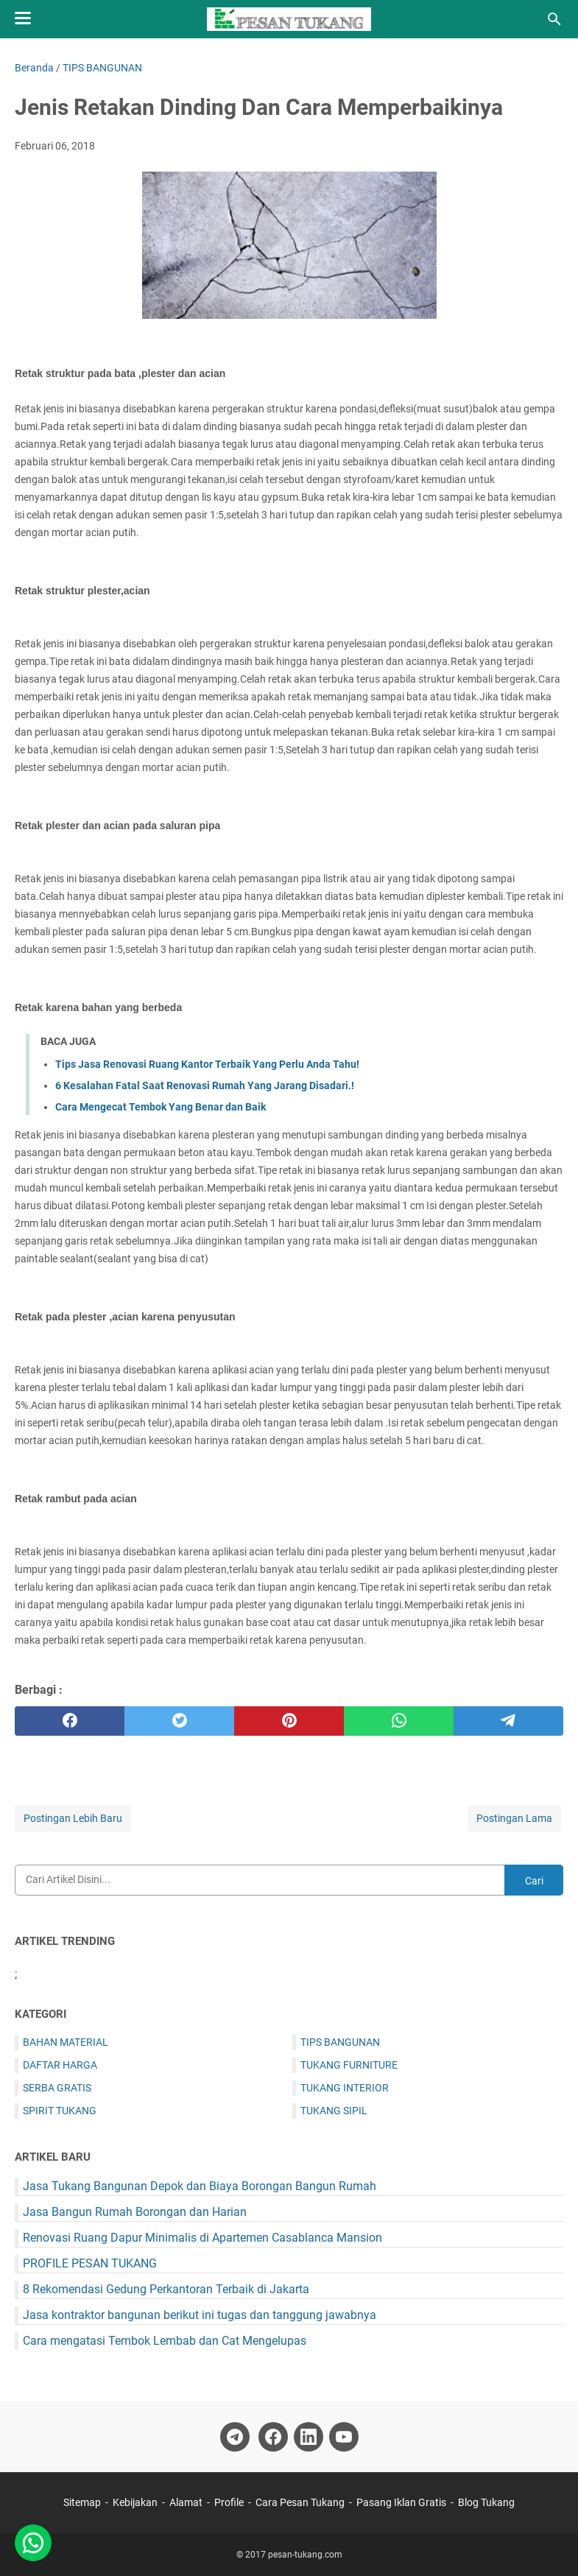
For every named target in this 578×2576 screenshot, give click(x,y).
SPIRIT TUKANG (59, 2110)
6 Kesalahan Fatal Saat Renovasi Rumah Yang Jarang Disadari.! (204, 1085)
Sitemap (83, 2502)
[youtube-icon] (344, 2437)
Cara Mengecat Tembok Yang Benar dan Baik (160, 1107)
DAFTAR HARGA (60, 2065)
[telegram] (508, 1721)
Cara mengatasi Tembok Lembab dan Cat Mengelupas (164, 2341)
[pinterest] (289, 1721)
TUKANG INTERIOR (344, 2088)
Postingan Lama (514, 1818)
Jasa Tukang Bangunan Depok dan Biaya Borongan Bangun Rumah (199, 2186)
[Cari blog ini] (554, 19)
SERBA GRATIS (57, 2088)
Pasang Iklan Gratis (401, 2502)
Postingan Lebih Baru (73, 1818)
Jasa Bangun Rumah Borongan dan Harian (135, 2212)
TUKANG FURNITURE (349, 2065)
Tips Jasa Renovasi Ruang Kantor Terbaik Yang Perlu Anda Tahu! (207, 1064)
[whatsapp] (399, 1721)
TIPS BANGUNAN (340, 2042)
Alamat (185, 2502)
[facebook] (69, 1721)
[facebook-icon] (273, 2437)
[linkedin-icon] (308, 2437)
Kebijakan (135, 2502)
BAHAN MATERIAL (65, 2042)
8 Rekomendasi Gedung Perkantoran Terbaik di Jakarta (166, 2289)
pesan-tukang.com (305, 2554)
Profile (229, 2502)
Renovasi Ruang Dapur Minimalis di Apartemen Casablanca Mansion (202, 2238)
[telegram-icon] (235, 2437)
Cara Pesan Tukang (300, 2502)
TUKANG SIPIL (333, 2110)
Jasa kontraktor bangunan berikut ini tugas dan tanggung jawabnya (199, 2315)
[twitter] (179, 1721)
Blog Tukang (486, 2502)
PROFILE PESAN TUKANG (90, 2263)
